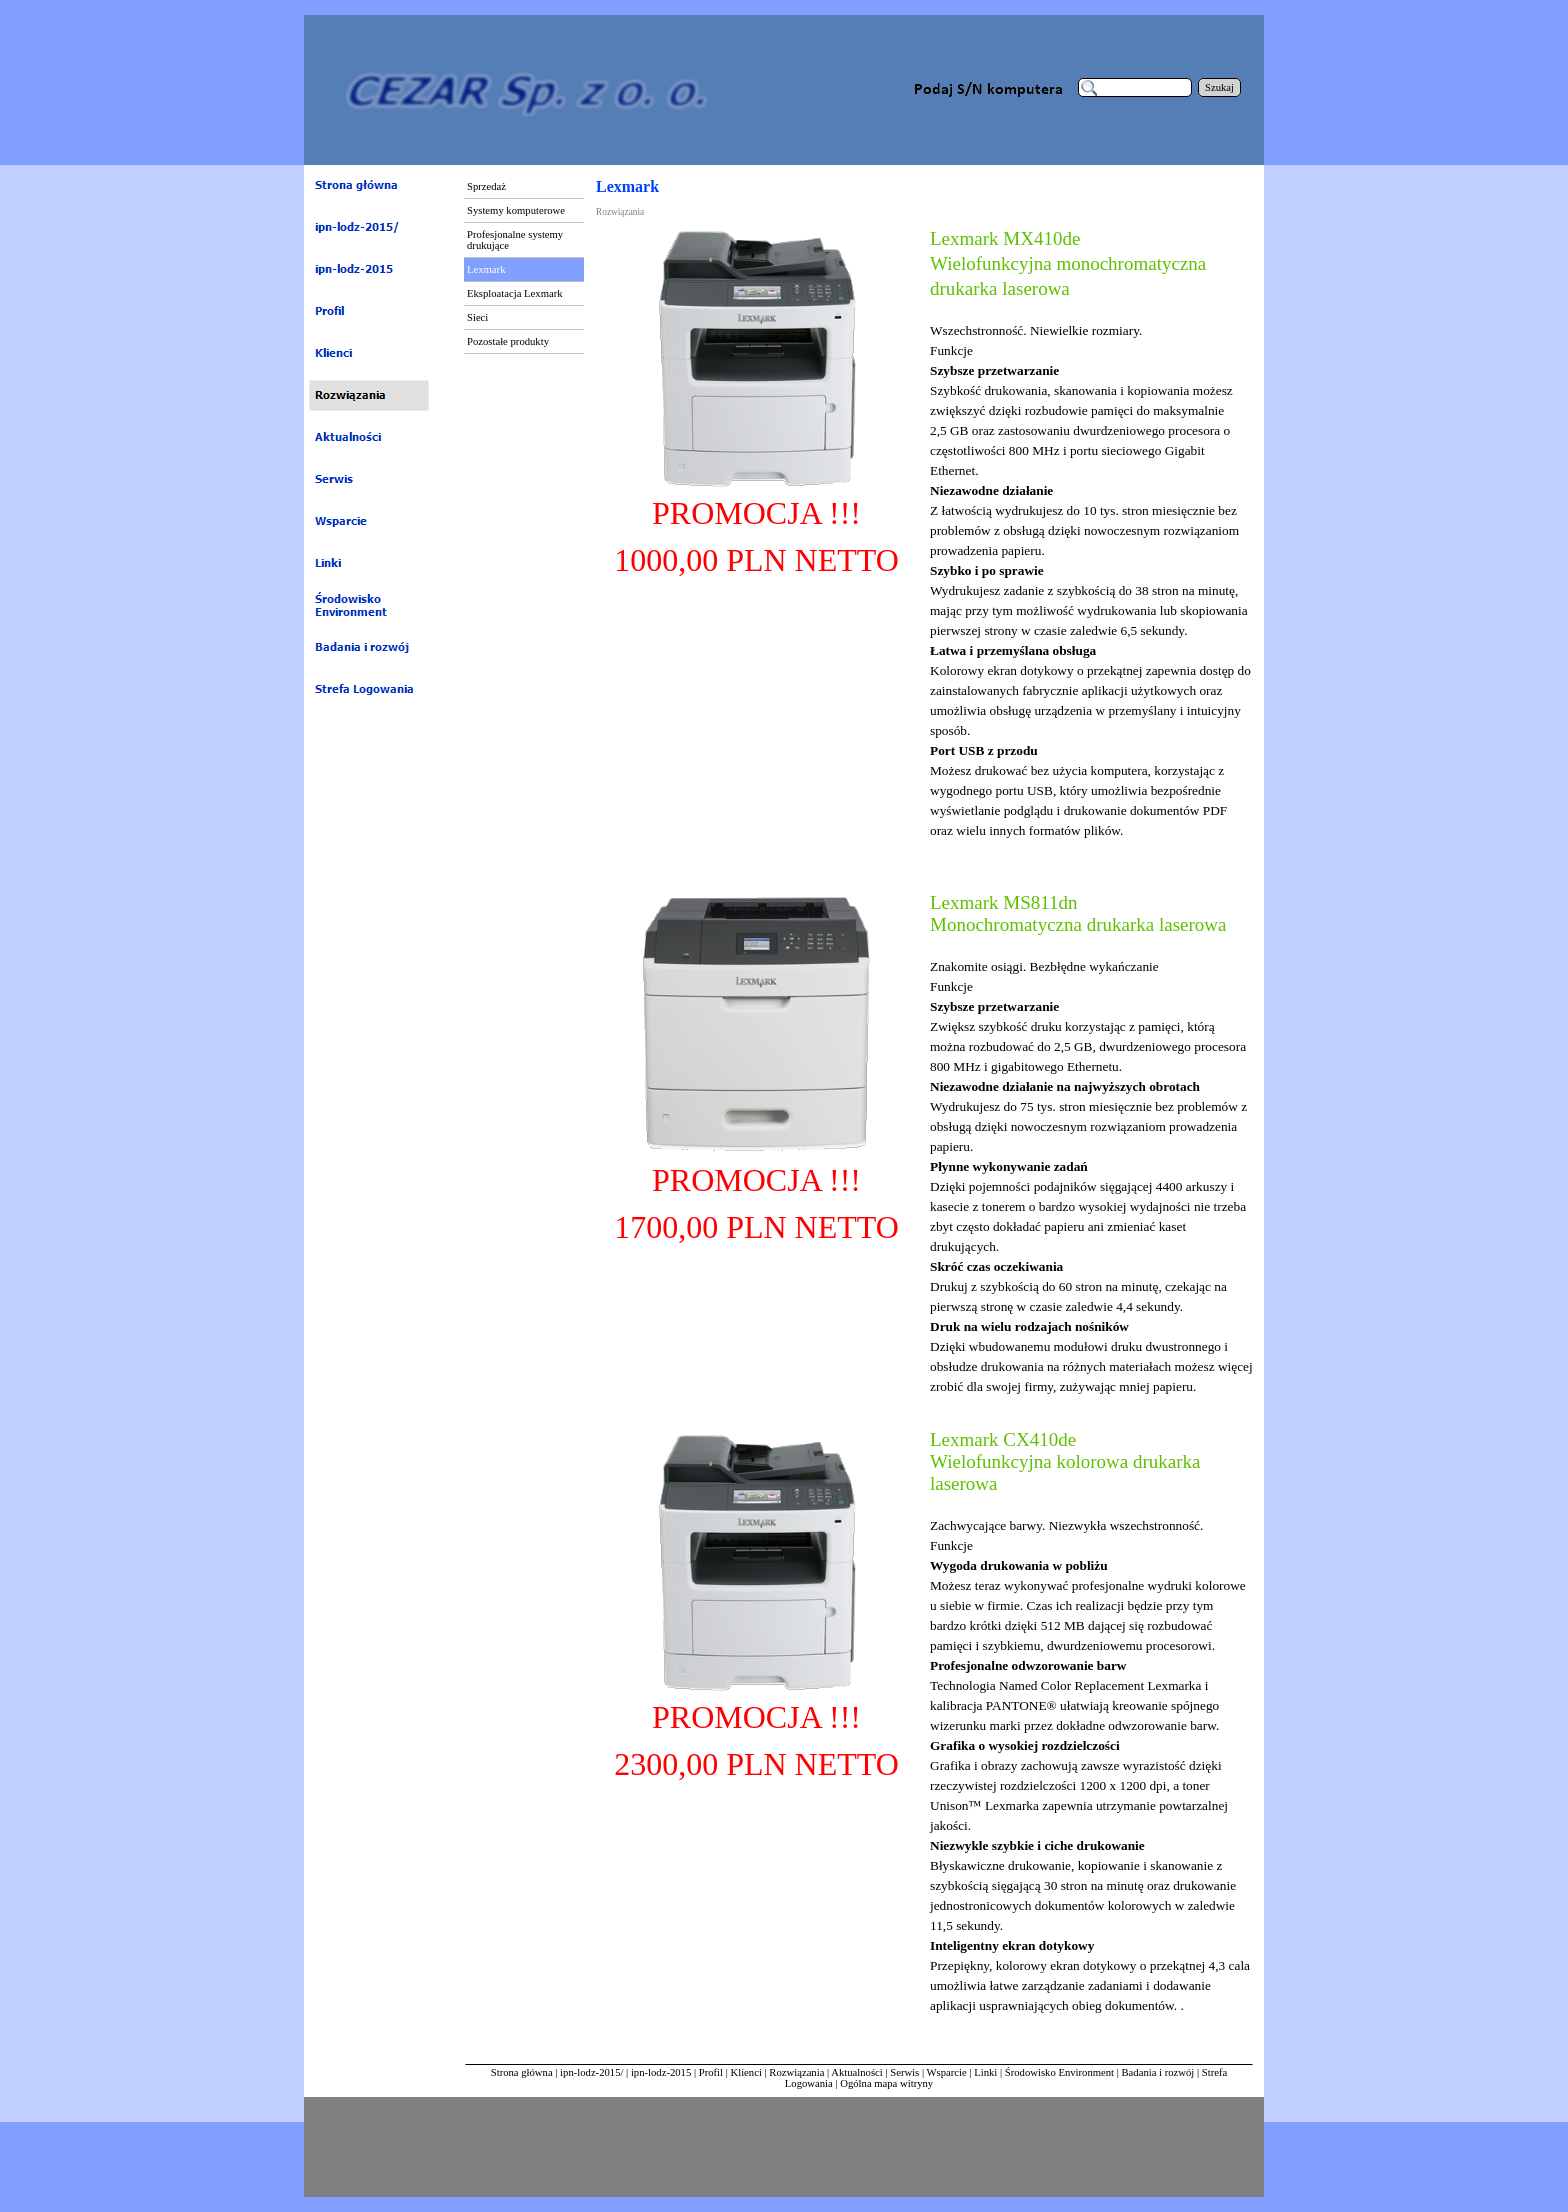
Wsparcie (948, 2072)
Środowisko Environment (1059, 2072)
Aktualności (857, 2072)
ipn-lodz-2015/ (591, 2072)
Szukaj (1219, 87)
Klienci (746, 2072)
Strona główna (522, 2072)
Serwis (904, 2072)
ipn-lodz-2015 (661, 2072)
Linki (985, 2072)
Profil (711, 2072)
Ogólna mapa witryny (886, 2083)
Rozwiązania (796, 2072)
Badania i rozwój (1158, 2072)
